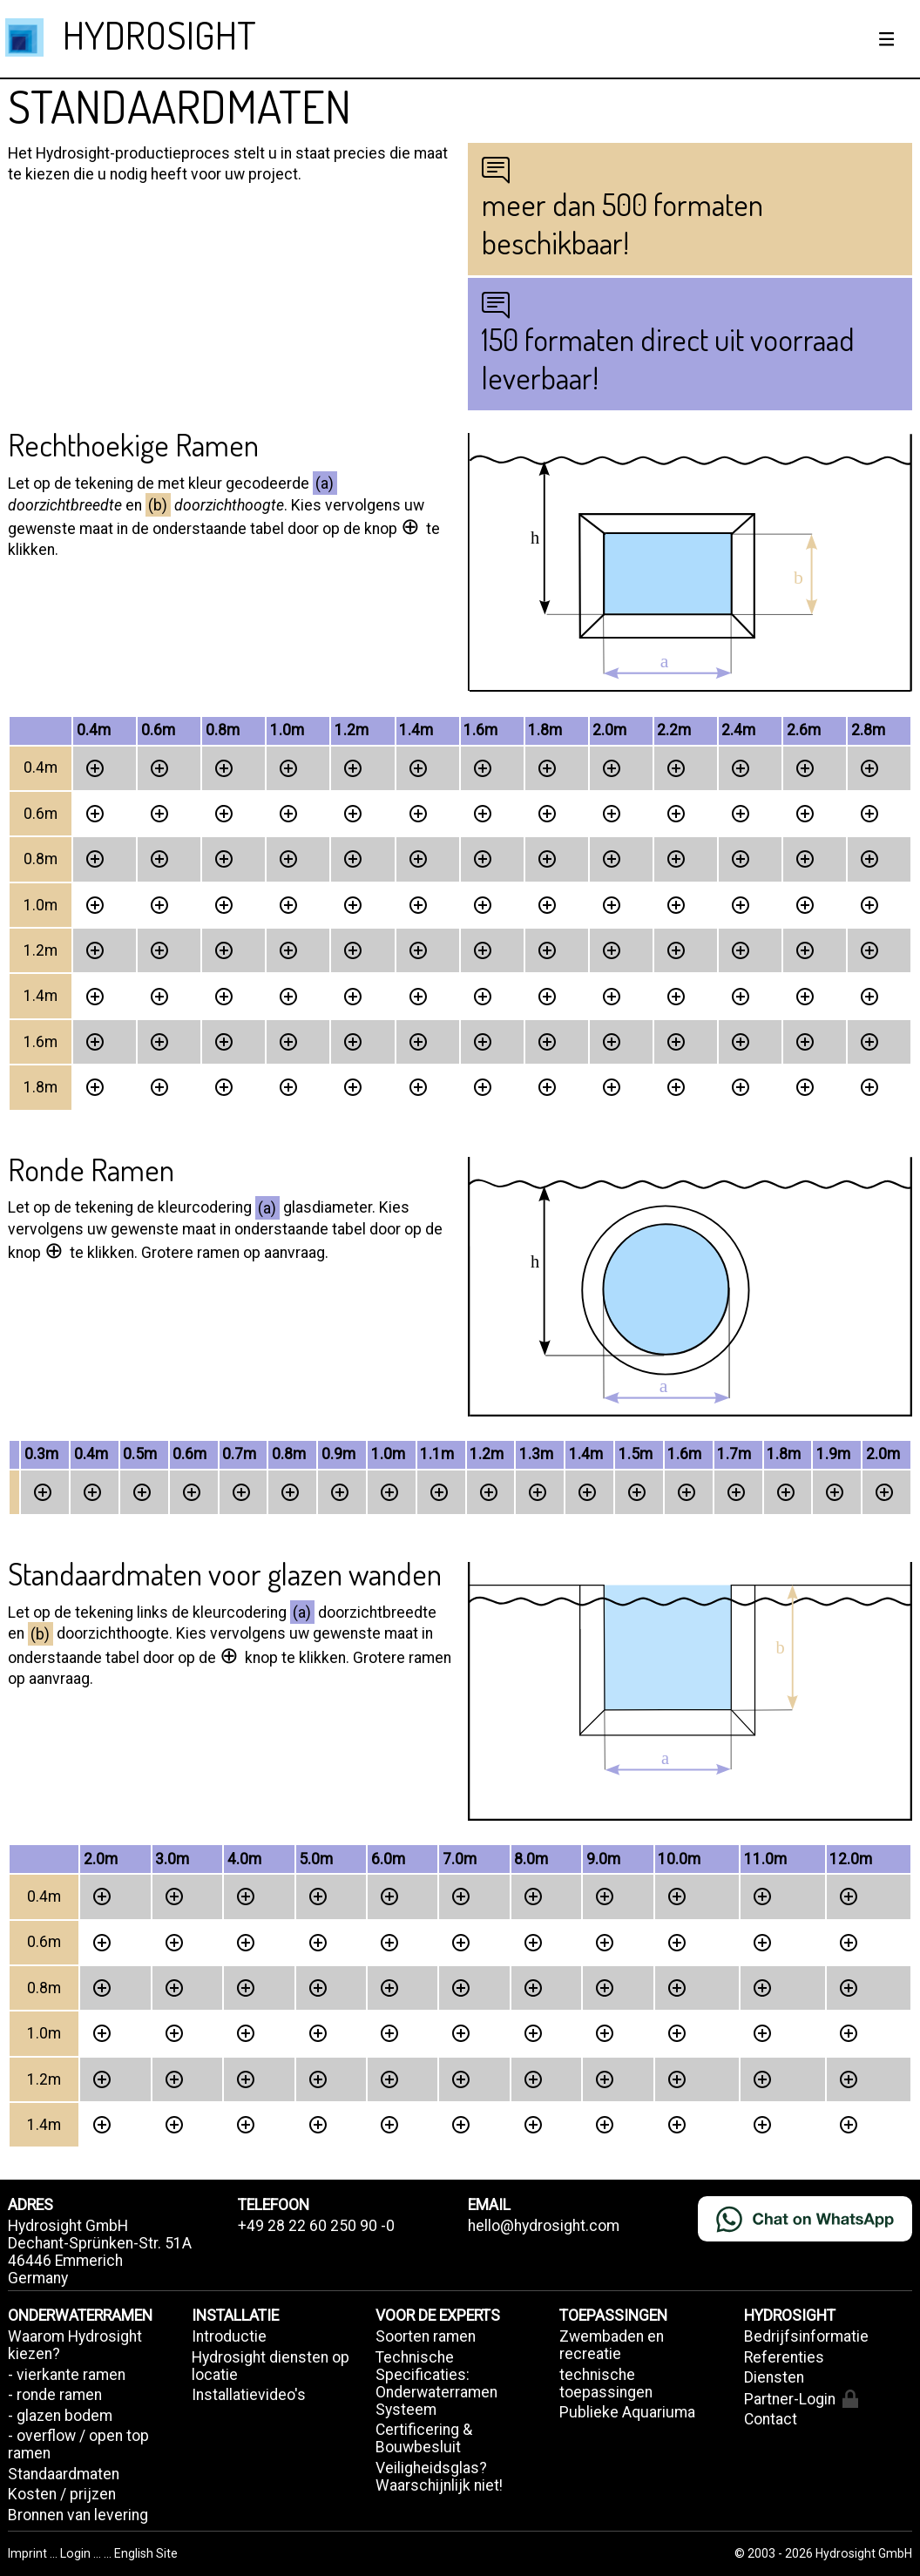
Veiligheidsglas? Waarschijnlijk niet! (439, 2476)
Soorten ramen (425, 2336)
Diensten (774, 2377)
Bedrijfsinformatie (806, 2336)
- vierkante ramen (66, 2374)
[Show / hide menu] (887, 39)
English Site (146, 2553)
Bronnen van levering (78, 2515)
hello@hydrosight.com (543, 2226)
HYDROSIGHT (159, 34)
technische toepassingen (606, 2383)
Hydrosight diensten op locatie (270, 2366)
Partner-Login (801, 2399)
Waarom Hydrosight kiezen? (75, 2345)
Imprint (29, 2553)
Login (76, 2553)
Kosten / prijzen (62, 2494)
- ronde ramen (55, 2395)
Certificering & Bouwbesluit (423, 2438)
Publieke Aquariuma (627, 2412)
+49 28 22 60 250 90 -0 (316, 2226)
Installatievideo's (249, 2395)
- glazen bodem (60, 2415)
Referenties (784, 2357)
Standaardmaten (63, 2474)
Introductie (229, 2336)
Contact (770, 2419)
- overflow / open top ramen (78, 2444)
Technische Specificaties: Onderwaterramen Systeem (436, 2383)
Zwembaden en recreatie (611, 2345)
